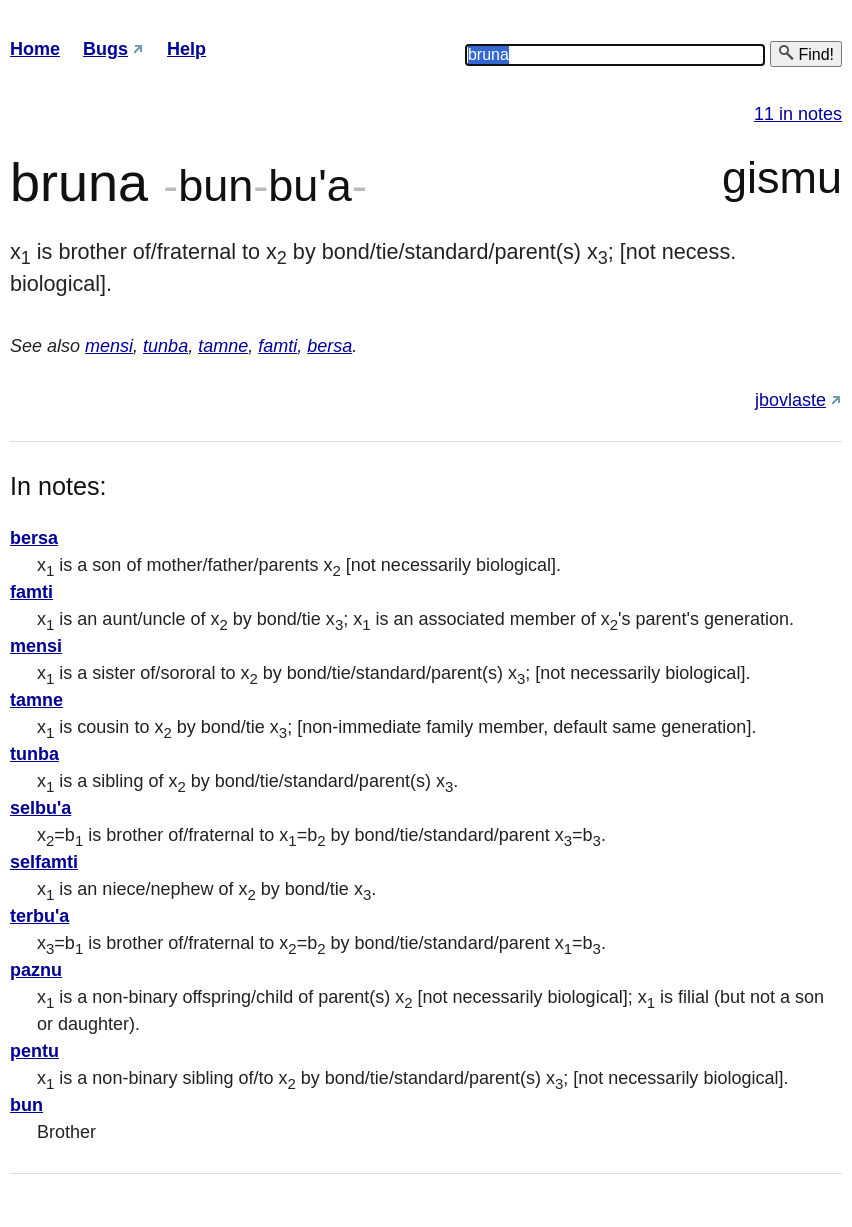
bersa (329, 346)
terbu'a (39, 916)
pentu (34, 1051)
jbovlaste (790, 400)
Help (186, 49)
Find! (806, 53)
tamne (223, 346)
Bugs (105, 49)
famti (277, 346)
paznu (36, 970)
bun (26, 1105)
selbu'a (40, 808)
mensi (109, 346)
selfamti (44, 862)
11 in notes (798, 114)
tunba (165, 346)
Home (35, 49)
